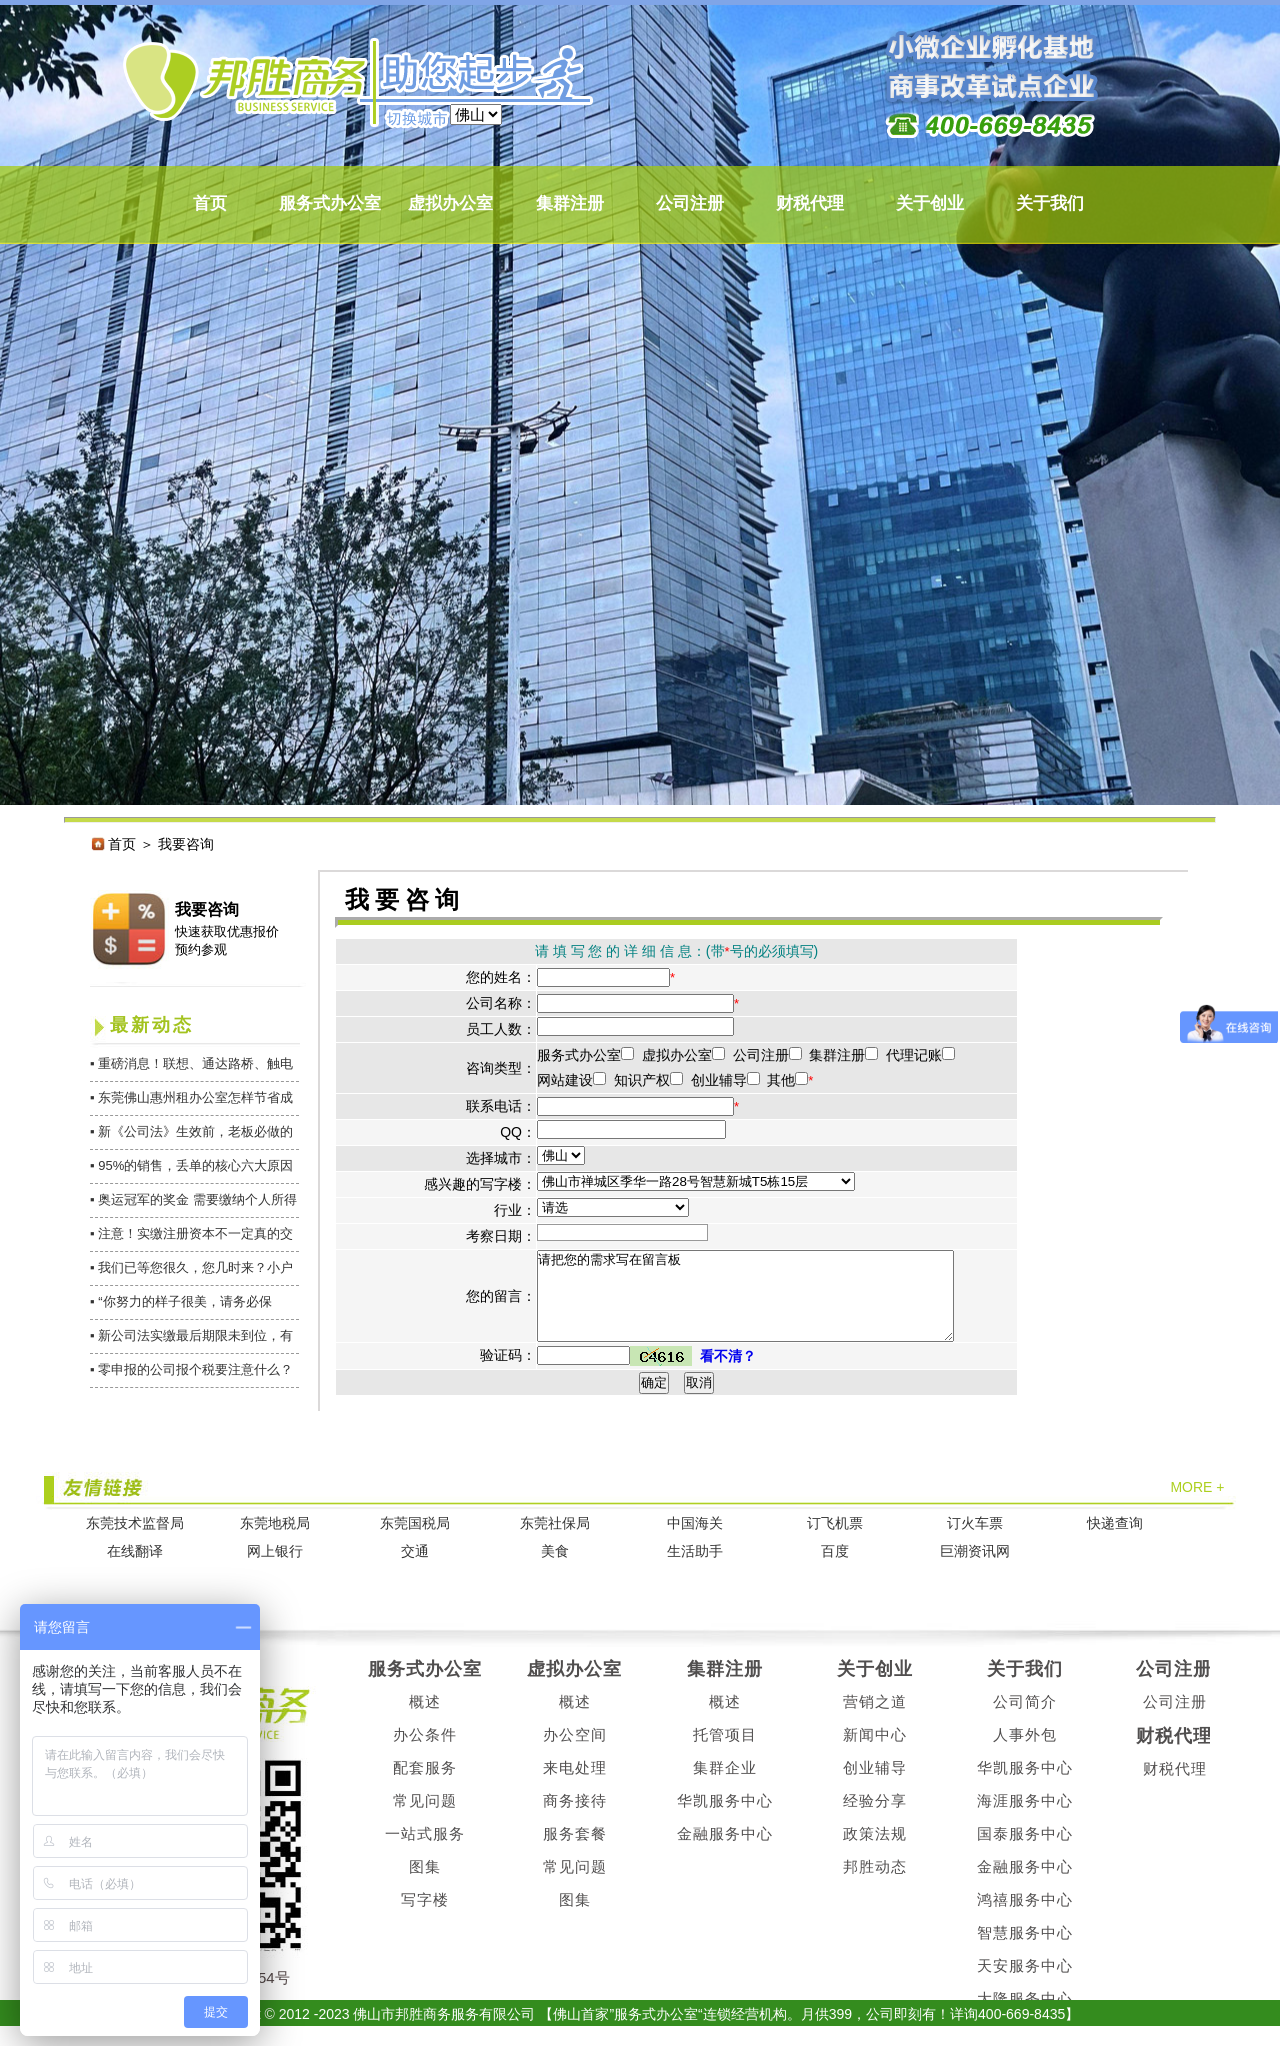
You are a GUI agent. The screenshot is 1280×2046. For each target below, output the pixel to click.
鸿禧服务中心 (1025, 1917)
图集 (425, 1884)
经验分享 (875, 1818)
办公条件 (425, 1752)
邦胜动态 (875, 1884)
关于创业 (930, 203)
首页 (210, 203)
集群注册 (570, 203)
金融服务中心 (725, 1851)
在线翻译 (135, 1569)
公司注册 (690, 203)
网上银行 (275, 1569)
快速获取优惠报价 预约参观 (227, 940)
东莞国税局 (415, 1541)
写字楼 (425, 1917)
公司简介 (1025, 1719)
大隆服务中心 (1025, 2016)
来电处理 (575, 1785)
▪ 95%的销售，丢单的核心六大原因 (191, 1165)
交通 (415, 1569)
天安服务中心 (1025, 1983)
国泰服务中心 (1025, 1851)
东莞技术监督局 (135, 1541)
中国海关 (695, 1541)
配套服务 (425, 1785)
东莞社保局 (555, 1541)
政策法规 (875, 1851)
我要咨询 (207, 909)
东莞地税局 (275, 1541)
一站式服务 (425, 1851)
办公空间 (575, 1752)
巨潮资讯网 (975, 1569)
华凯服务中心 (725, 1818)
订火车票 (975, 1541)
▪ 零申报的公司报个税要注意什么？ (191, 1369)
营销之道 (875, 1719)
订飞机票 (835, 1541)
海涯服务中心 (1025, 1818)
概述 (425, 1719)
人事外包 (1025, 1752)
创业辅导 (875, 1785)
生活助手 (695, 1569)
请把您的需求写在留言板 (770, 1305)
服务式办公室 (330, 203)
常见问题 (425, 1818)
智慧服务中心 (1025, 1950)
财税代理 (810, 203)
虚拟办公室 (450, 203)
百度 (835, 1569)
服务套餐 (575, 1851)
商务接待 (575, 1818)
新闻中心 (875, 1752)
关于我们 (1050, 203)
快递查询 (1115, 1541)
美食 (555, 1569)
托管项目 (725, 1752)
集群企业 (725, 1785)
